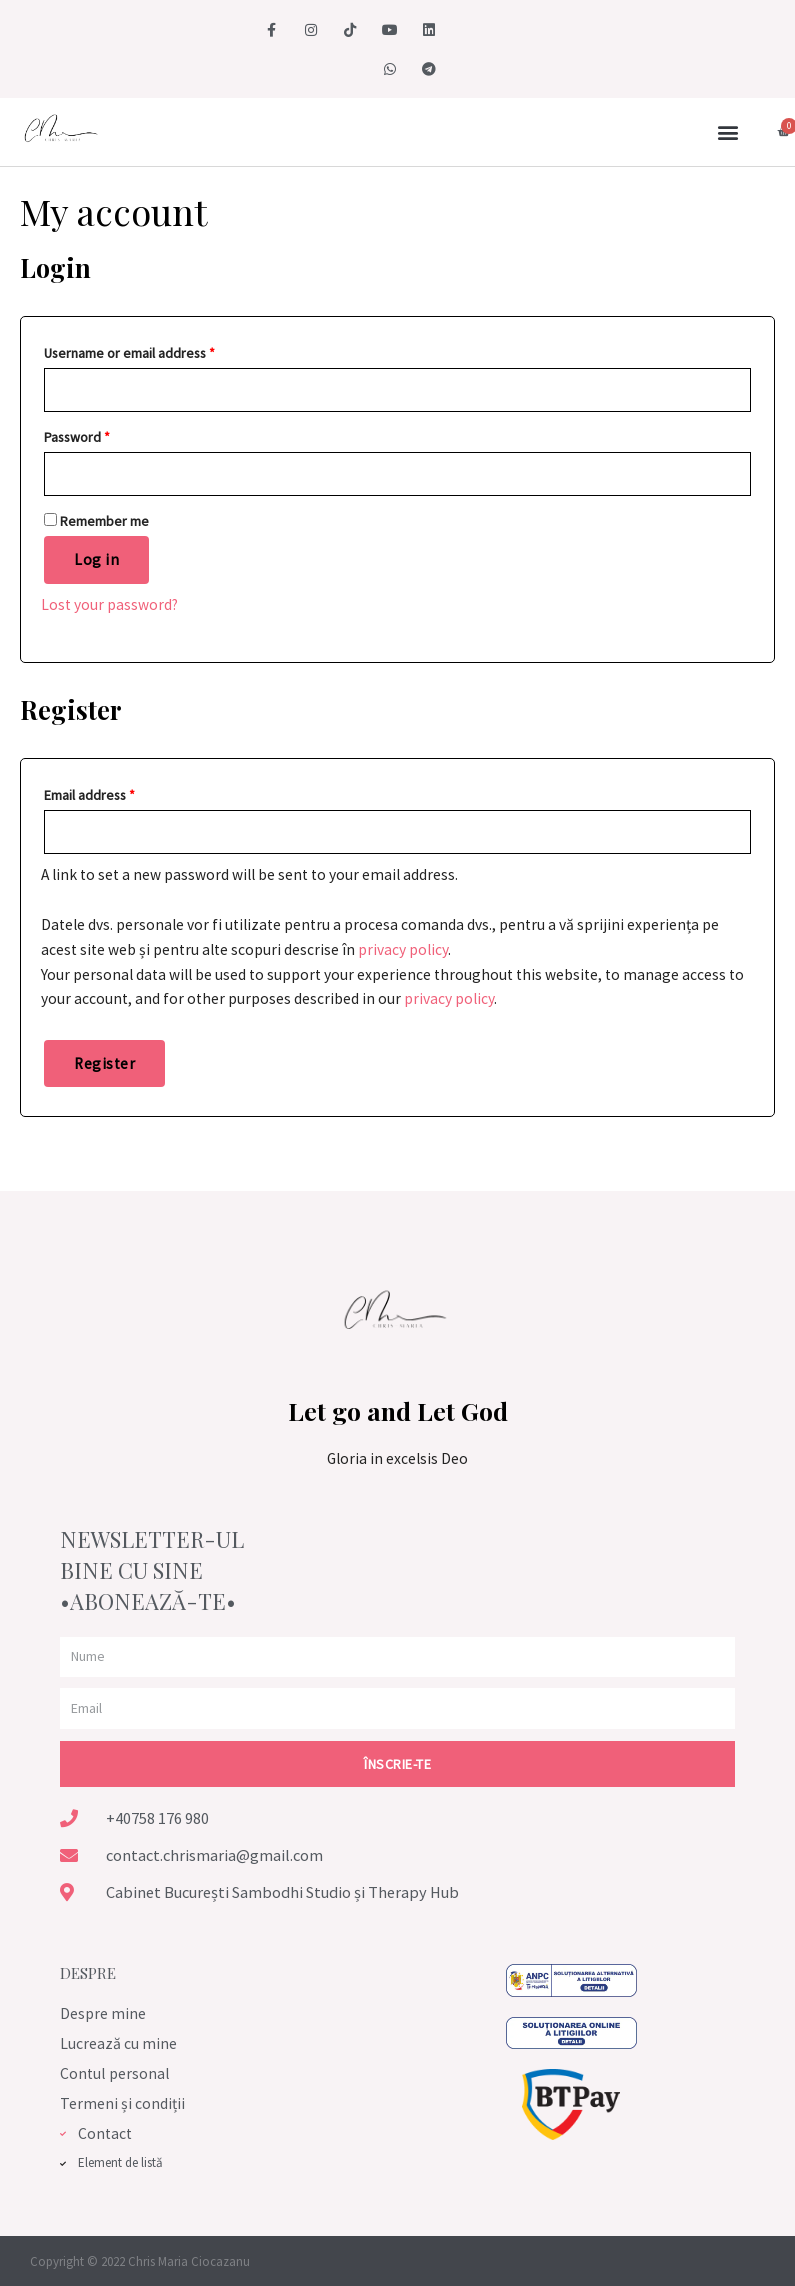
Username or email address (129, 353)
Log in (96, 559)
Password (77, 437)
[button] (728, 132)
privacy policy (403, 949)
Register (104, 1063)
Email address (89, 795)
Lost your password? (109, 604)
